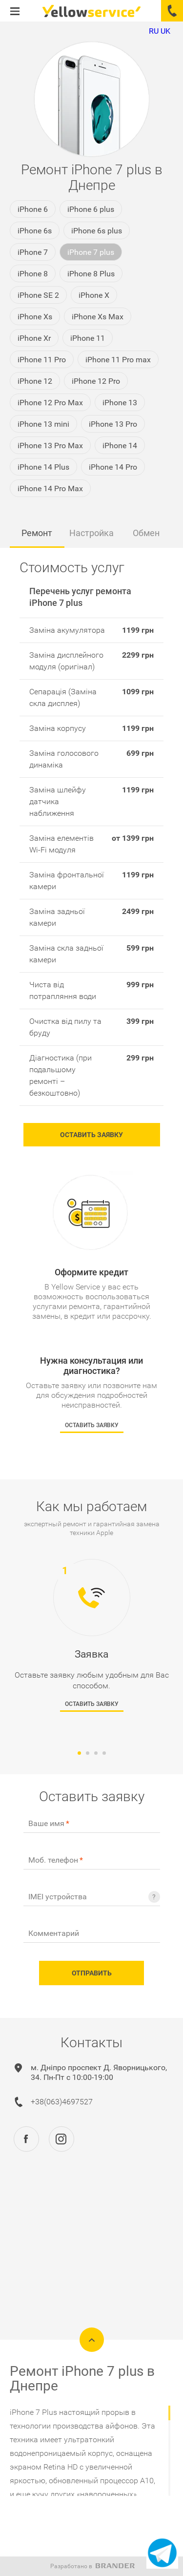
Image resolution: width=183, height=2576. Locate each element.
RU (154, 31)
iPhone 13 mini (43, 424)
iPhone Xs (35, 316)
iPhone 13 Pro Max (50, 445)
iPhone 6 (33, 209)
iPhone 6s (35, 230)
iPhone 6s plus (96, 230)
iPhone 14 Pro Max (50, 488)
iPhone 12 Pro (96, 381)
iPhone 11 (87, 338)
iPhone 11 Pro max (118, 359)
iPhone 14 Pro (113, 467)
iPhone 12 (35, 381)
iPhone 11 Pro (42, 359)
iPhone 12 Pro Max (50, 402)
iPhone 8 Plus (91, 273)
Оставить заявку (91, 1135)
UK (165, 31)
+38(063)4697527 (62, 2101)
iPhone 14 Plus (43, 467)
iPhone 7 (33, 252)
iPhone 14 (119, 445)
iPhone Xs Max (97, 316)
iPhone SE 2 (38, 295)
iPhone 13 (119, 402)
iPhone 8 (33, 273)
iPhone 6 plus (90, 209)
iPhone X (94, 295)
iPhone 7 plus (90, 252)
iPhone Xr (34, 338)
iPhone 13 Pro (113, 424)
